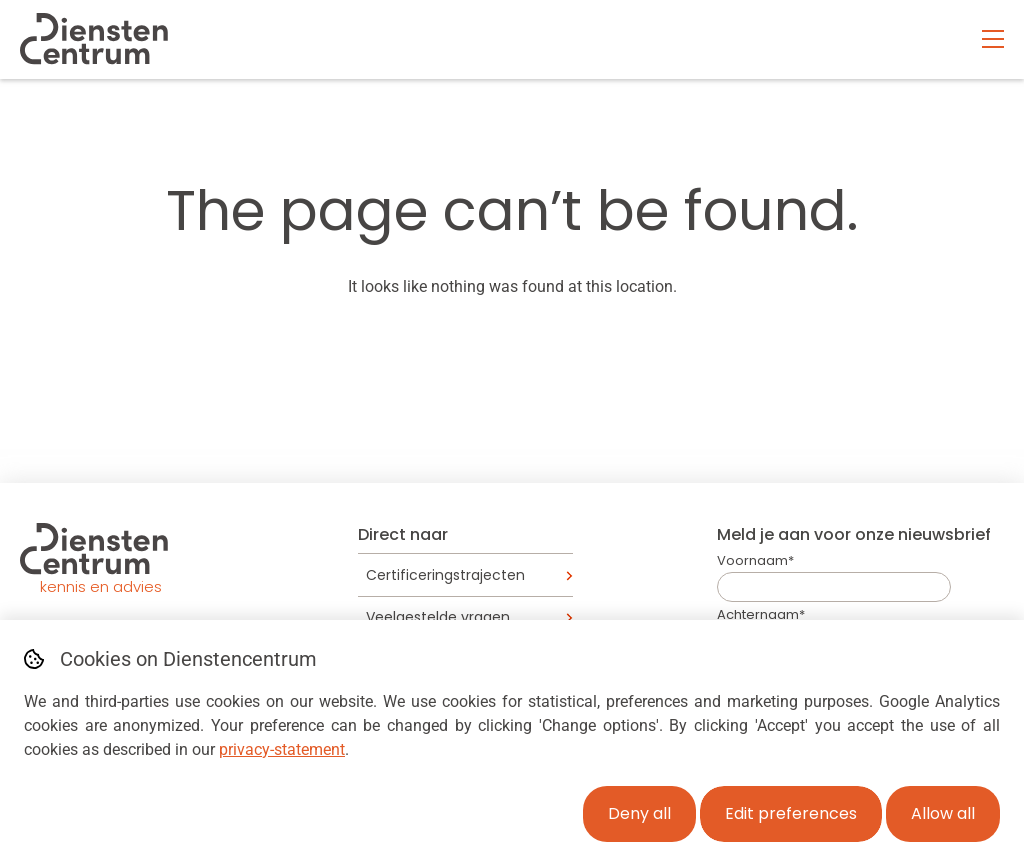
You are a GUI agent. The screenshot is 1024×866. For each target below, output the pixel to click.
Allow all (943, 813)
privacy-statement (282, 749)
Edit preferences (791, 813)
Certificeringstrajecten (445, 575)
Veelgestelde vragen (438, 617)
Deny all (639, 813)
